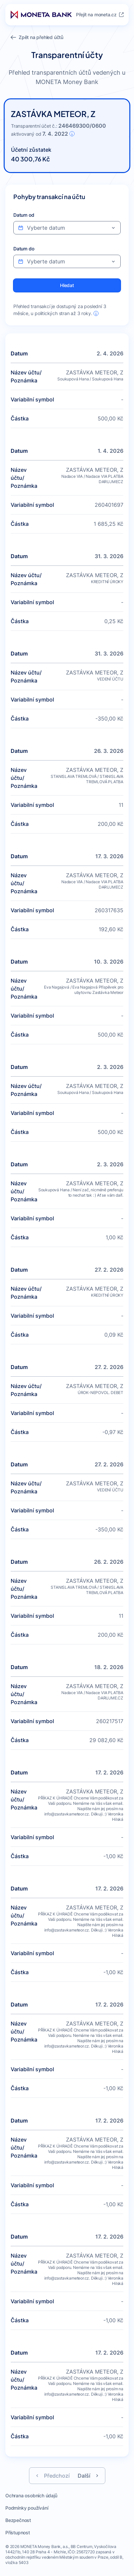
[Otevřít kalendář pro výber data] (113, 228)
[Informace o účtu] (72, 133)
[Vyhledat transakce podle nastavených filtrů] (67, 285)
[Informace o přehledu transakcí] (96, 313)
